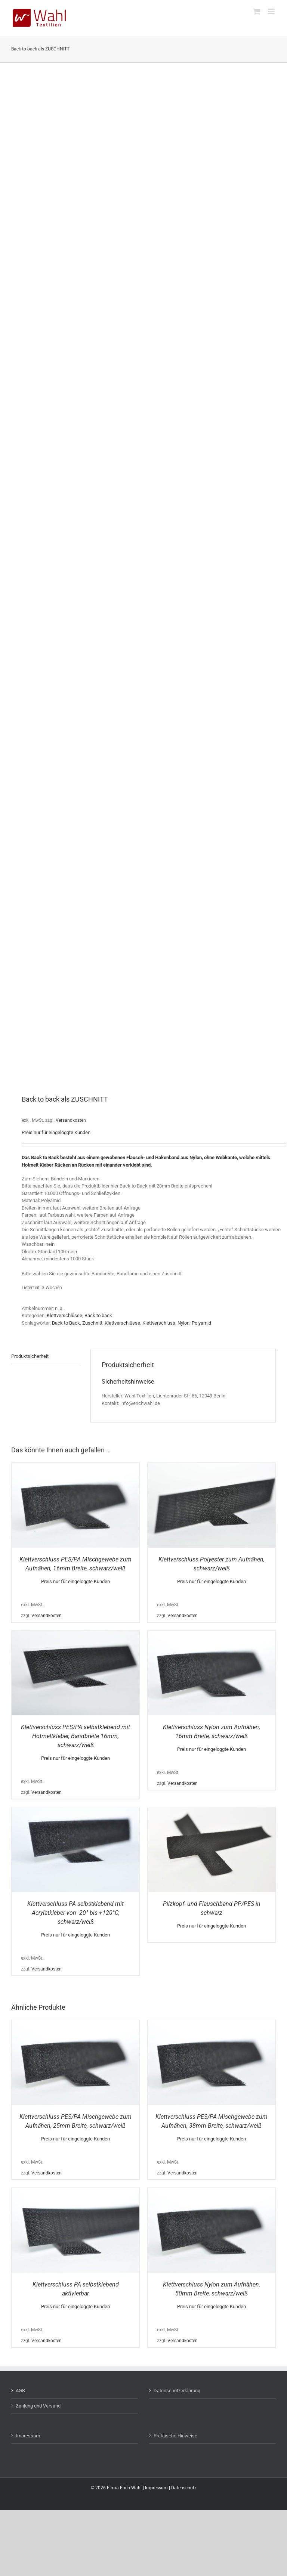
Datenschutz (184, 2487)
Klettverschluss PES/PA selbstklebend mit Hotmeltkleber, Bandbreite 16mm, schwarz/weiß (75, 1736)
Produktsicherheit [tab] (30, 1356)
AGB (20, 2390)
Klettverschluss (158, 1323)
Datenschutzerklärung (177, 2390)
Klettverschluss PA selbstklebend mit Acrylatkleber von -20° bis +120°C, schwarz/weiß (75, 1912)
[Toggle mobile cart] (256, 11)
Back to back (98, 1315)
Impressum (28, 2436)
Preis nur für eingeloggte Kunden (56, 1132)
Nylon (183, 1323)
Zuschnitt (92, 1323)
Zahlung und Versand (38, 2406)
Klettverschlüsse (64, 1315)
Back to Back (66, 1323)
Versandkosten (71, 1120)
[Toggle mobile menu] (272, 11)
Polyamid (201, 1323)
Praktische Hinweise (175, 2436)
